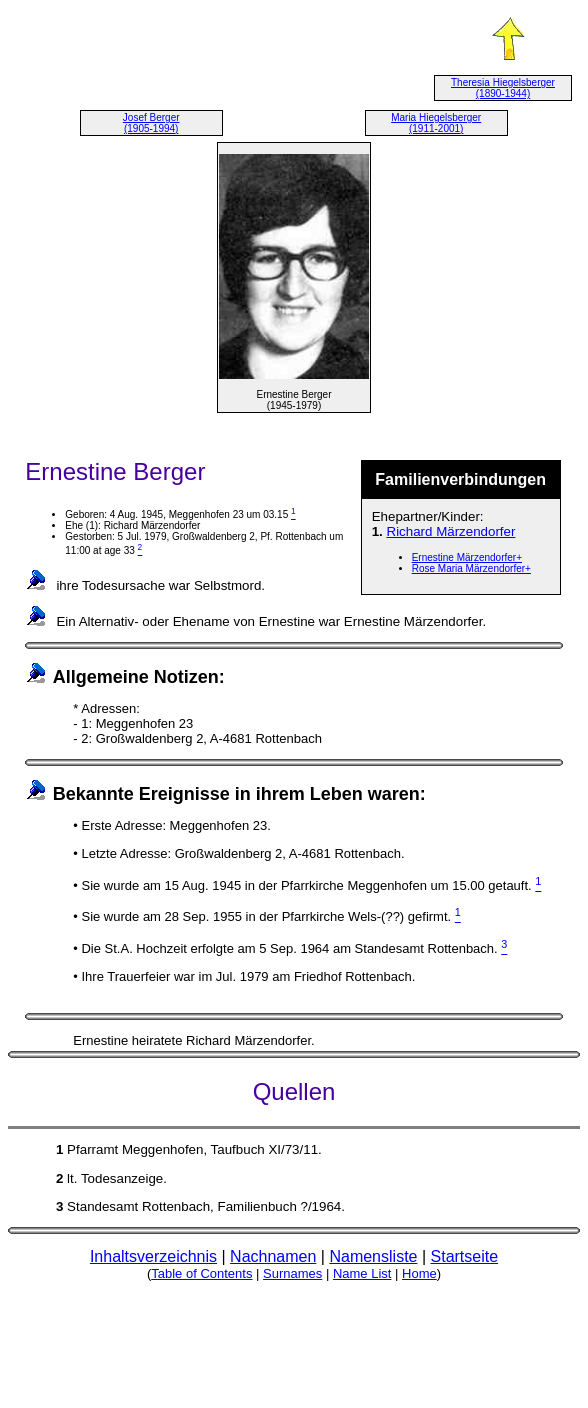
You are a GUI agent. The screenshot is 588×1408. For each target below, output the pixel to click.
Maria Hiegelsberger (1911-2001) (436, 123)
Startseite (465, 1256)
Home (419, 1273)
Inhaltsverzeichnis (153, 1256)
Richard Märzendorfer (451, 531)
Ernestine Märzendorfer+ (467, 557)
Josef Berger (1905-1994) (151, 123)
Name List (362, 1273)
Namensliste (373, 1256)
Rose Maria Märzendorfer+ (471, 568)
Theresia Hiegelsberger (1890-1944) (503, 88)
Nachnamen (273, 1256)
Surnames (292, 1273)
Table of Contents (201, 1273)
